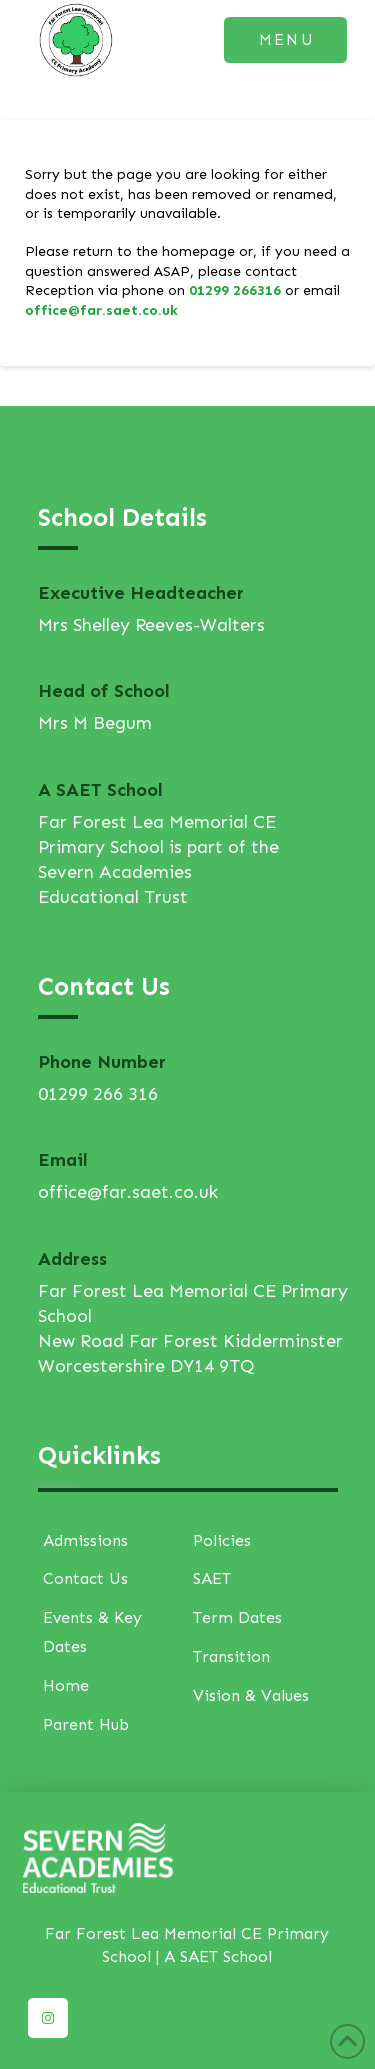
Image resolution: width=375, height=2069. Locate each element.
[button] (285, 40)
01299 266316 (235, 290)
